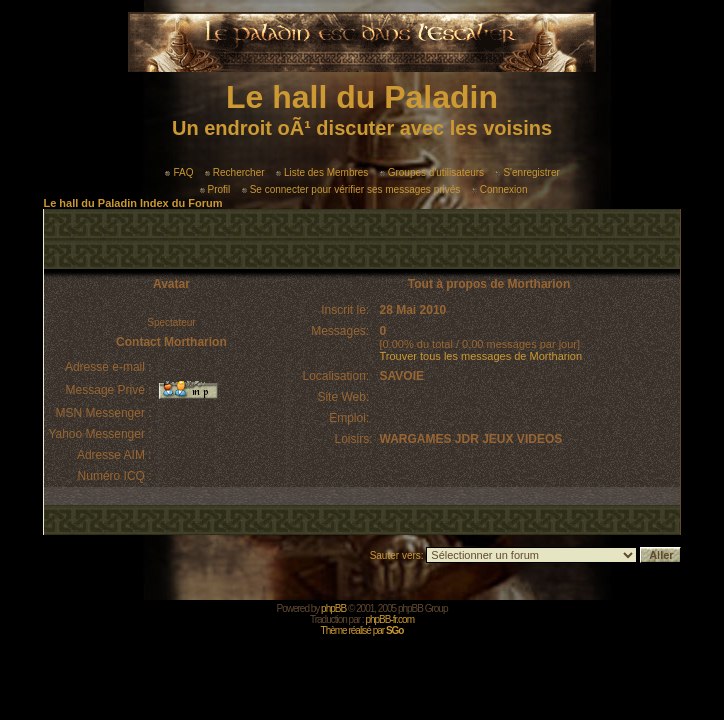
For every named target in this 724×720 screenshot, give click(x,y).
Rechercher (235, 172)
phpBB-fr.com (389, 619)
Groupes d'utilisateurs (432, 172)
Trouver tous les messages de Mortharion (481, 356)
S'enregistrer (527, 172)
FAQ (179, 172)
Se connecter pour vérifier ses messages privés (351, 189)
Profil (215, 189)
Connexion (500, 189)
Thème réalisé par (362, 630)
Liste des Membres (322, 172)
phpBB (333, 608)
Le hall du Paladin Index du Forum (132, 203)
